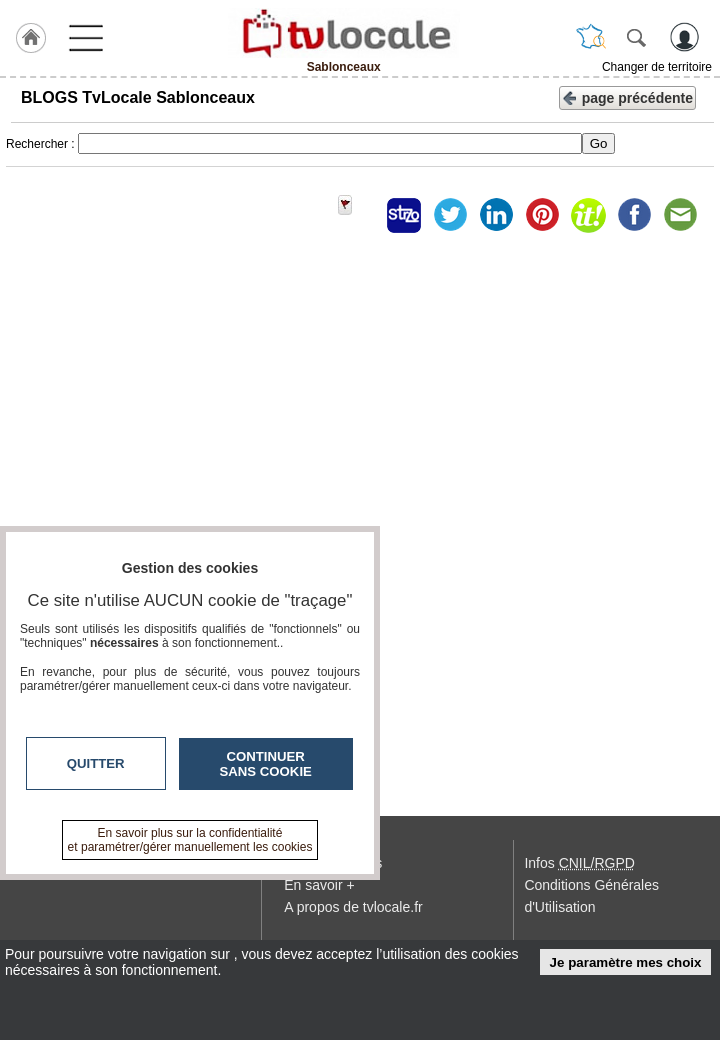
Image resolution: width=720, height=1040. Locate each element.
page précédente (627, 96)
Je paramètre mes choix (626, 962)
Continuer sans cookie (266, 764)
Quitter (96, 763)
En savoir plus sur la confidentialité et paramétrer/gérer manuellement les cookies (190, 840)
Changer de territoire (657, 67)
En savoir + (319, 885)
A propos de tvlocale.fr (353, 907)
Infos (579, 863)
